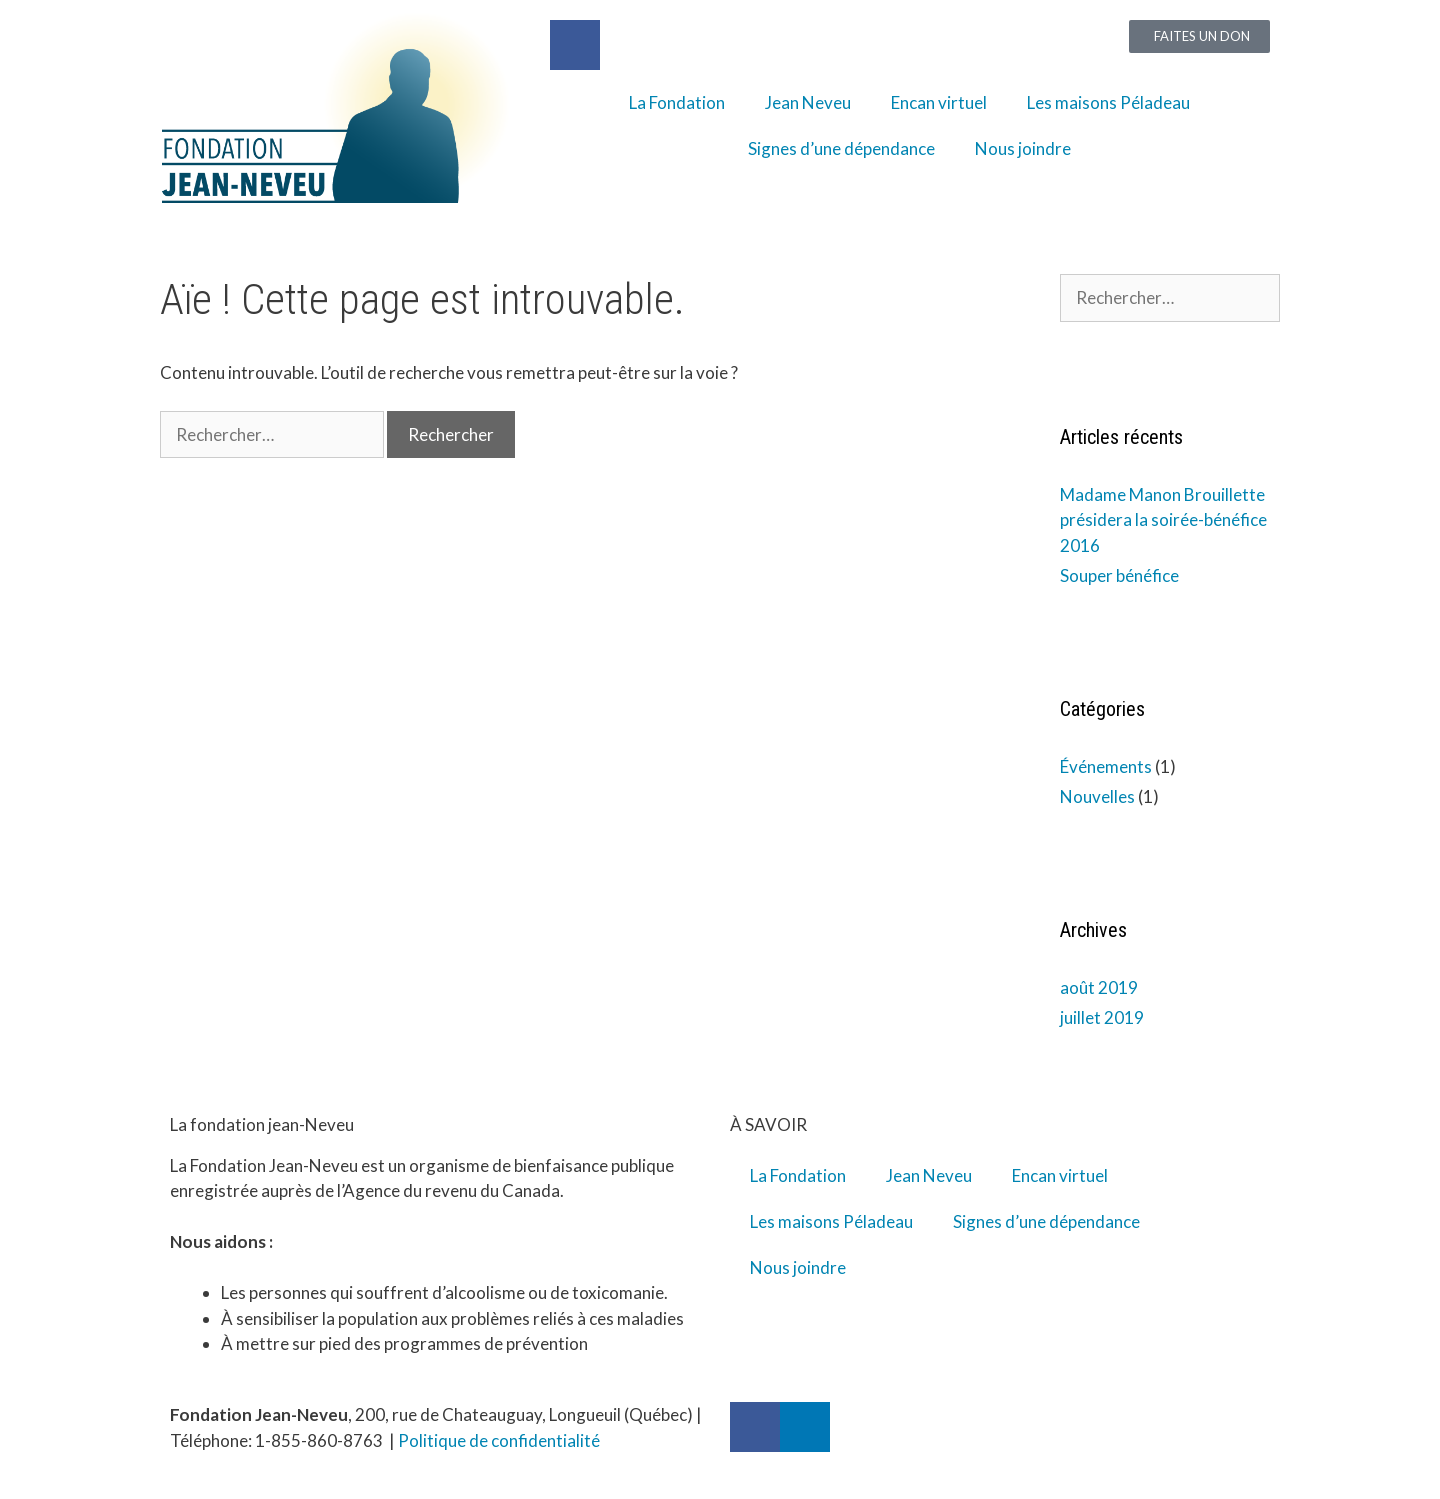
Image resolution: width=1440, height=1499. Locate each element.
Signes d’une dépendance (841, 148)
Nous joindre (1023, 148)
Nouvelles (1097, 796)
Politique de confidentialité (499, 1440)
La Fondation (677, 102)
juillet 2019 (1102, 1017)
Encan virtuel (939, 102)
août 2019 (1099, 987)
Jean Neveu (808, 102)
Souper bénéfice (1119, 575)
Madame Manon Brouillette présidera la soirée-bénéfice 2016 (1163, 520)
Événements (1106, 766)
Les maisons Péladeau (1108, 102)
